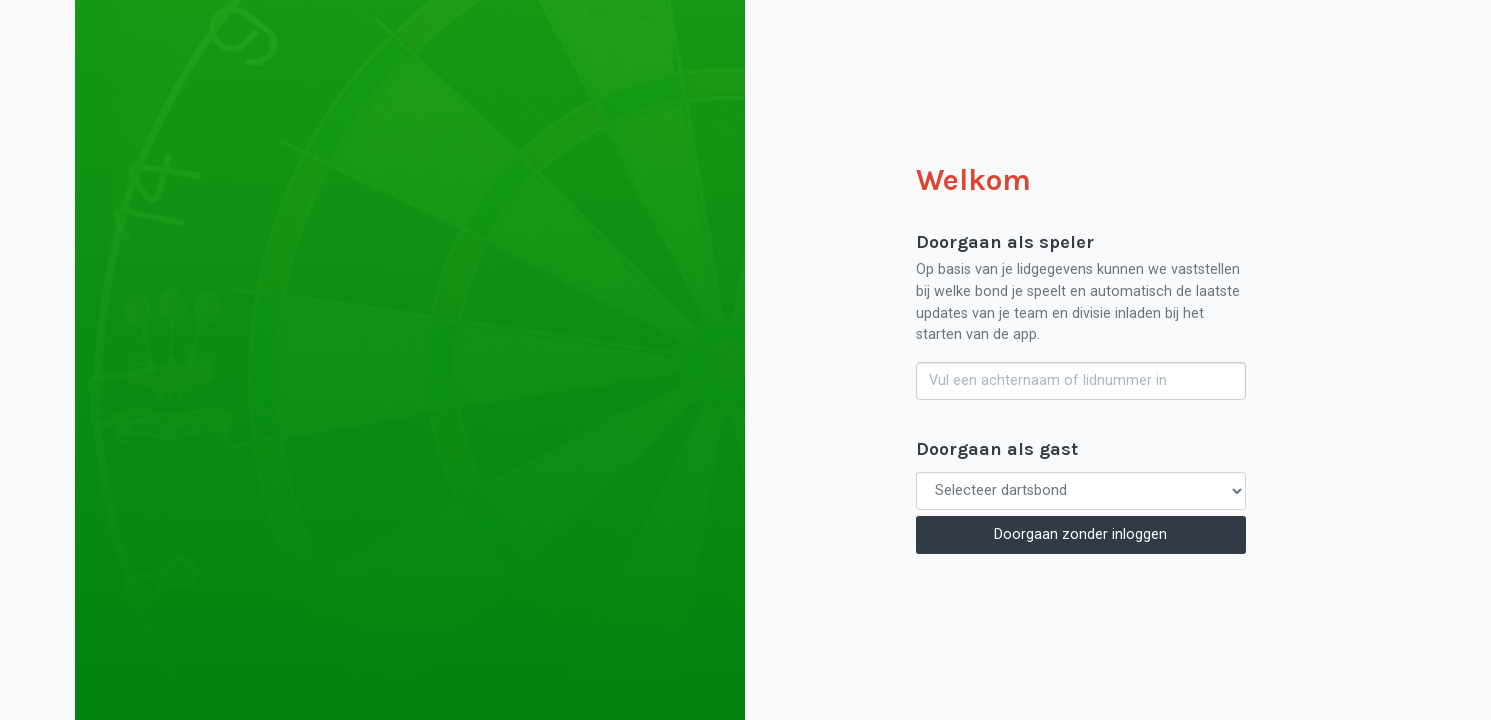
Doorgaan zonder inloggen (1080, 534)
